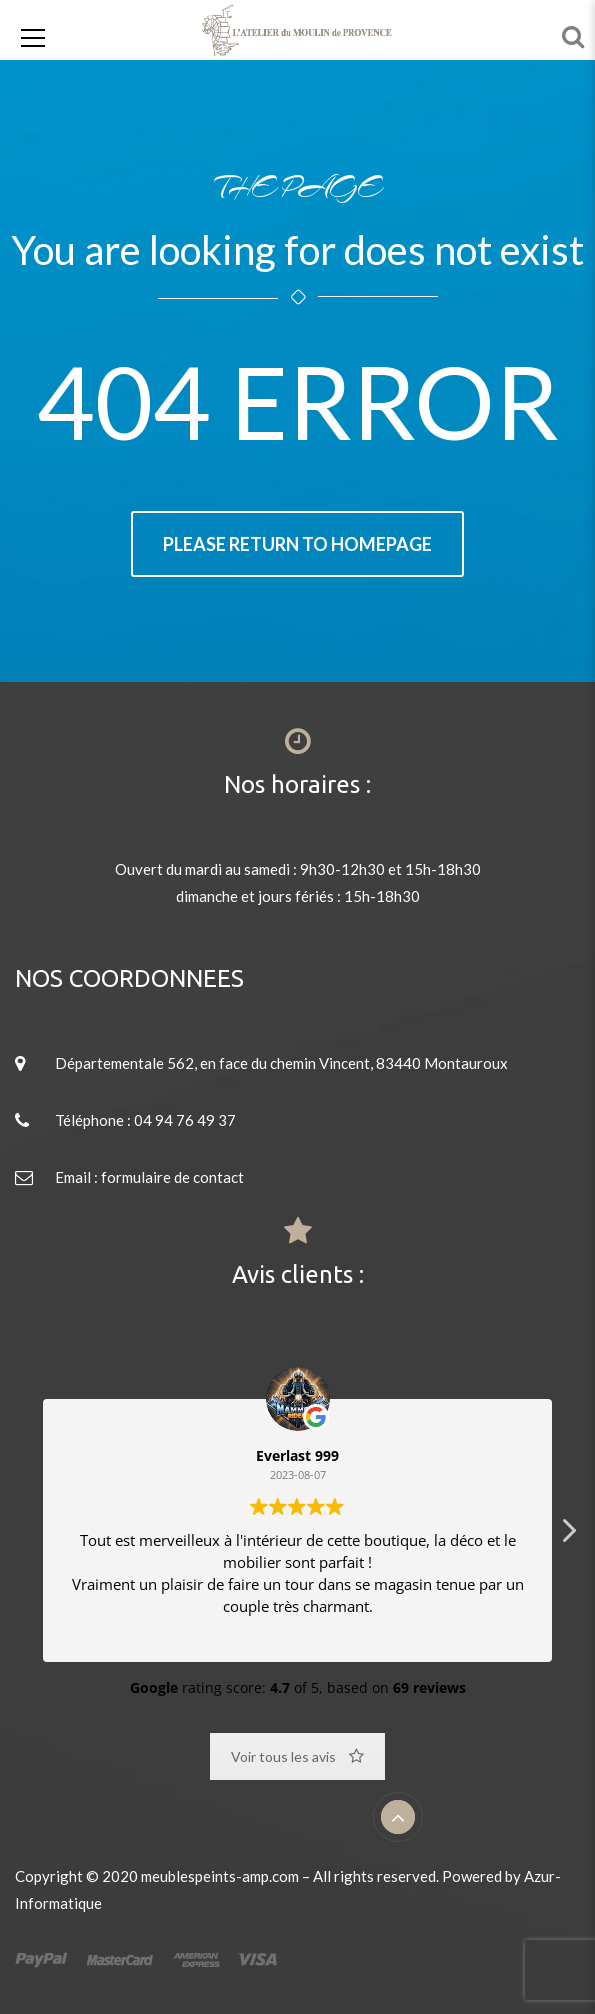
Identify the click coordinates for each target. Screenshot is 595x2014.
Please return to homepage (297, 544)
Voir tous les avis (297, 1756)
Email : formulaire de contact (149, 1177)
